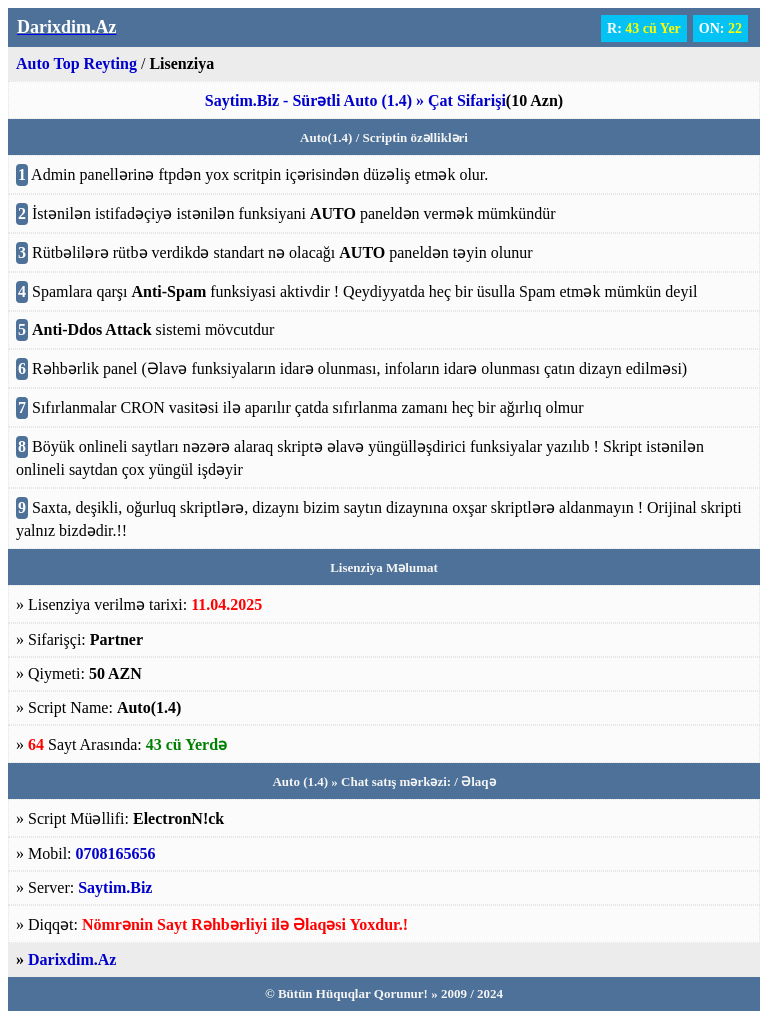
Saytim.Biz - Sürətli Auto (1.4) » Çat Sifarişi (355, 100)
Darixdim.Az (72, 959)
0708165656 (116, 853)
